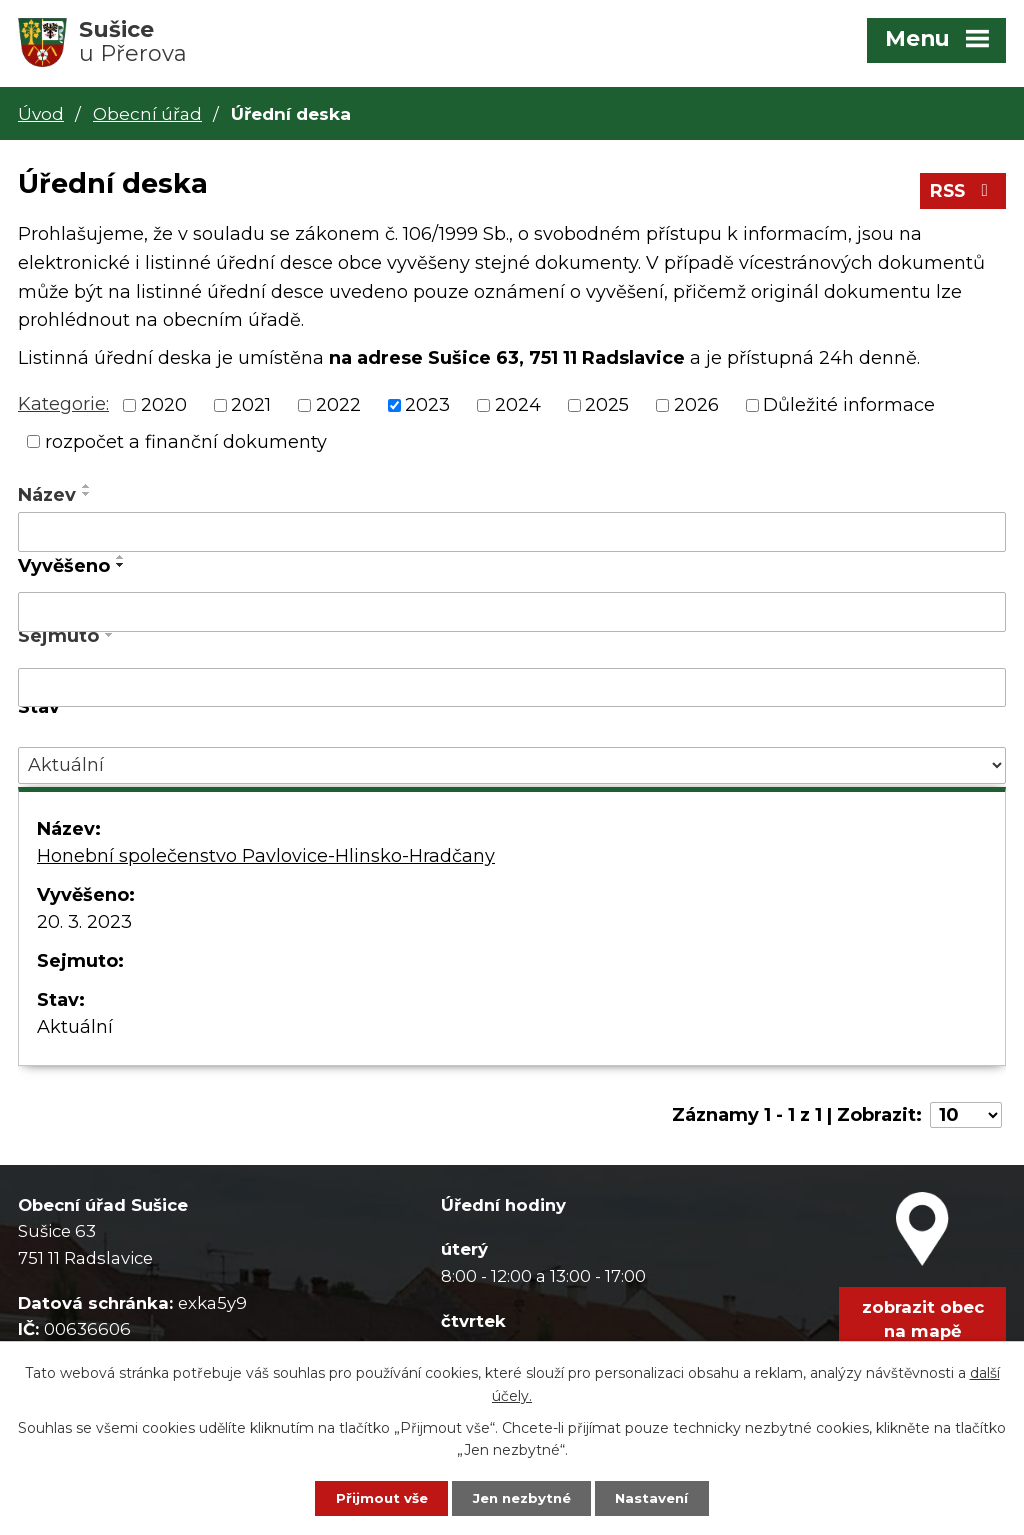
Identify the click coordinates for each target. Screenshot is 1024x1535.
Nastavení (665, 1497)
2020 (164, 409)
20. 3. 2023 (84, 926)
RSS (961, 195)
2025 (607, 409)
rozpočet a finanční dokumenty (186, 445)
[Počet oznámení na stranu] (966, 1119)
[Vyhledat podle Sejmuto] (512, 692)
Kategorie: (63, 408)
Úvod (41, 113)
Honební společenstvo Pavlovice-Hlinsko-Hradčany (266, 860)
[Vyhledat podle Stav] (512, 769)
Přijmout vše (369, 1497)
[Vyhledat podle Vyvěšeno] (512, 616)
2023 (427, 409)
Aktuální (75, 1031)
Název (47, 499)
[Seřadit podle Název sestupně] (87, 498)
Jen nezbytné (521, 1497)
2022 (338, 409)
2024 (518, 409)
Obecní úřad (147, 113)
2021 (251, 409)
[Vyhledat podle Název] (512, 536)
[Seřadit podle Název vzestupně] (87, 490)
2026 (696, 409)
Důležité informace (849, 409)
